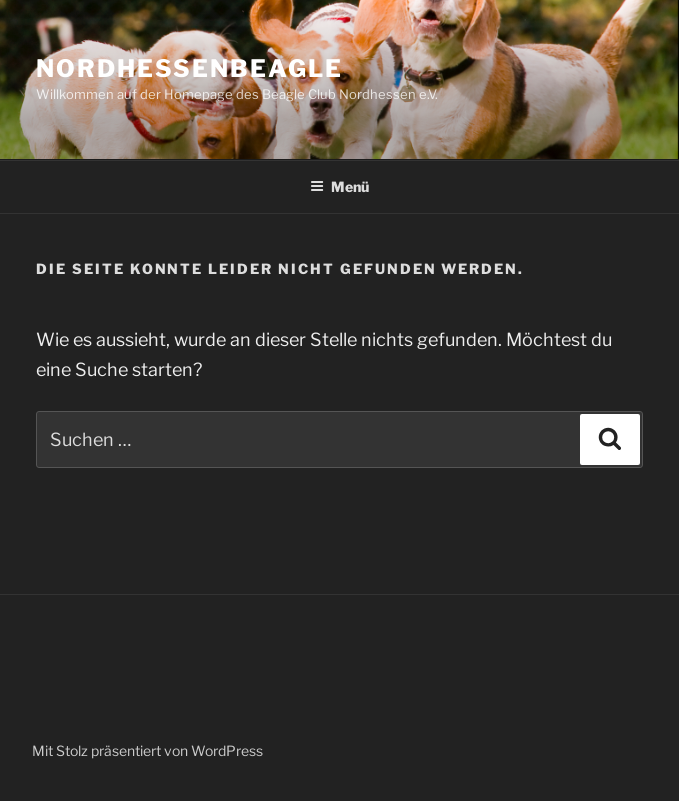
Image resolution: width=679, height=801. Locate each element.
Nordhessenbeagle (189, 68)
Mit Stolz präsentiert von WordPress (147, 750)
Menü (339, 186)
